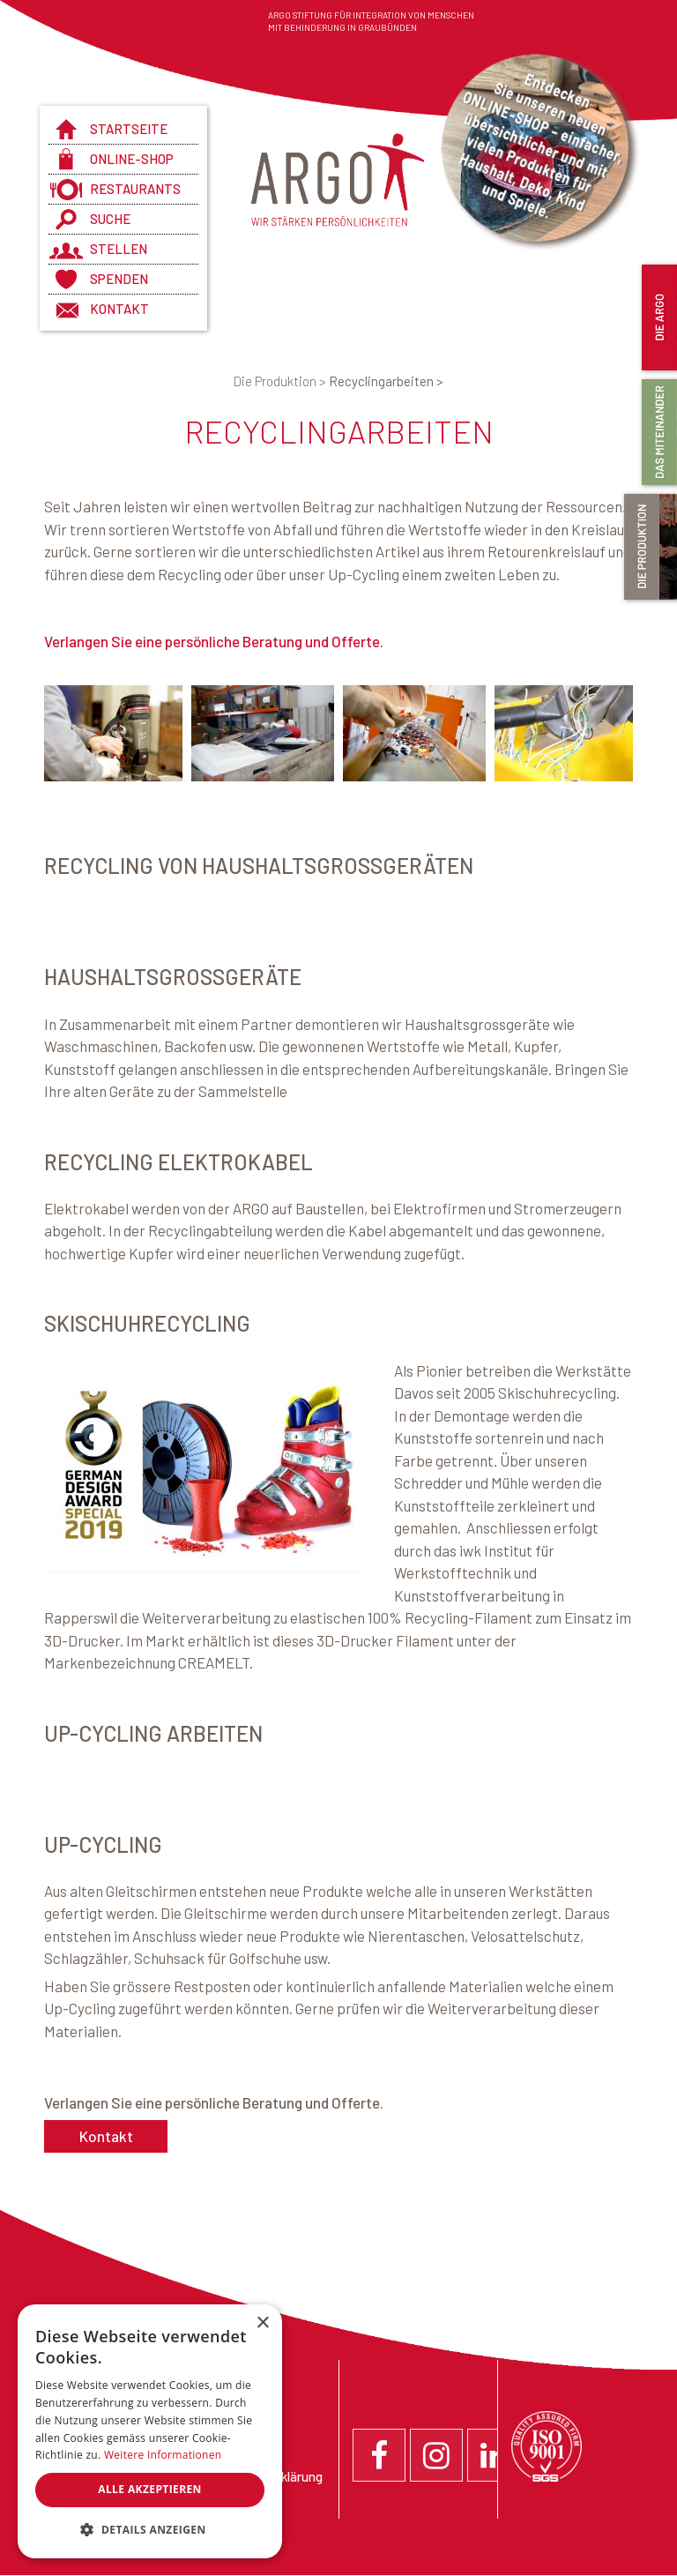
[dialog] (150, 2431)
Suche (110, 219)
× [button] (262, 2323)
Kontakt (119, 309)
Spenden (119, 279)
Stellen (118, 249)
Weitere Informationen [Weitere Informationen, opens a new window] (163, 2454)
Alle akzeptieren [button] (150, 2489)
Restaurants (135, 189)
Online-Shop (132, 159)
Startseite (128, 129)
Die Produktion (281, 381)
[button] (149, 2530)
